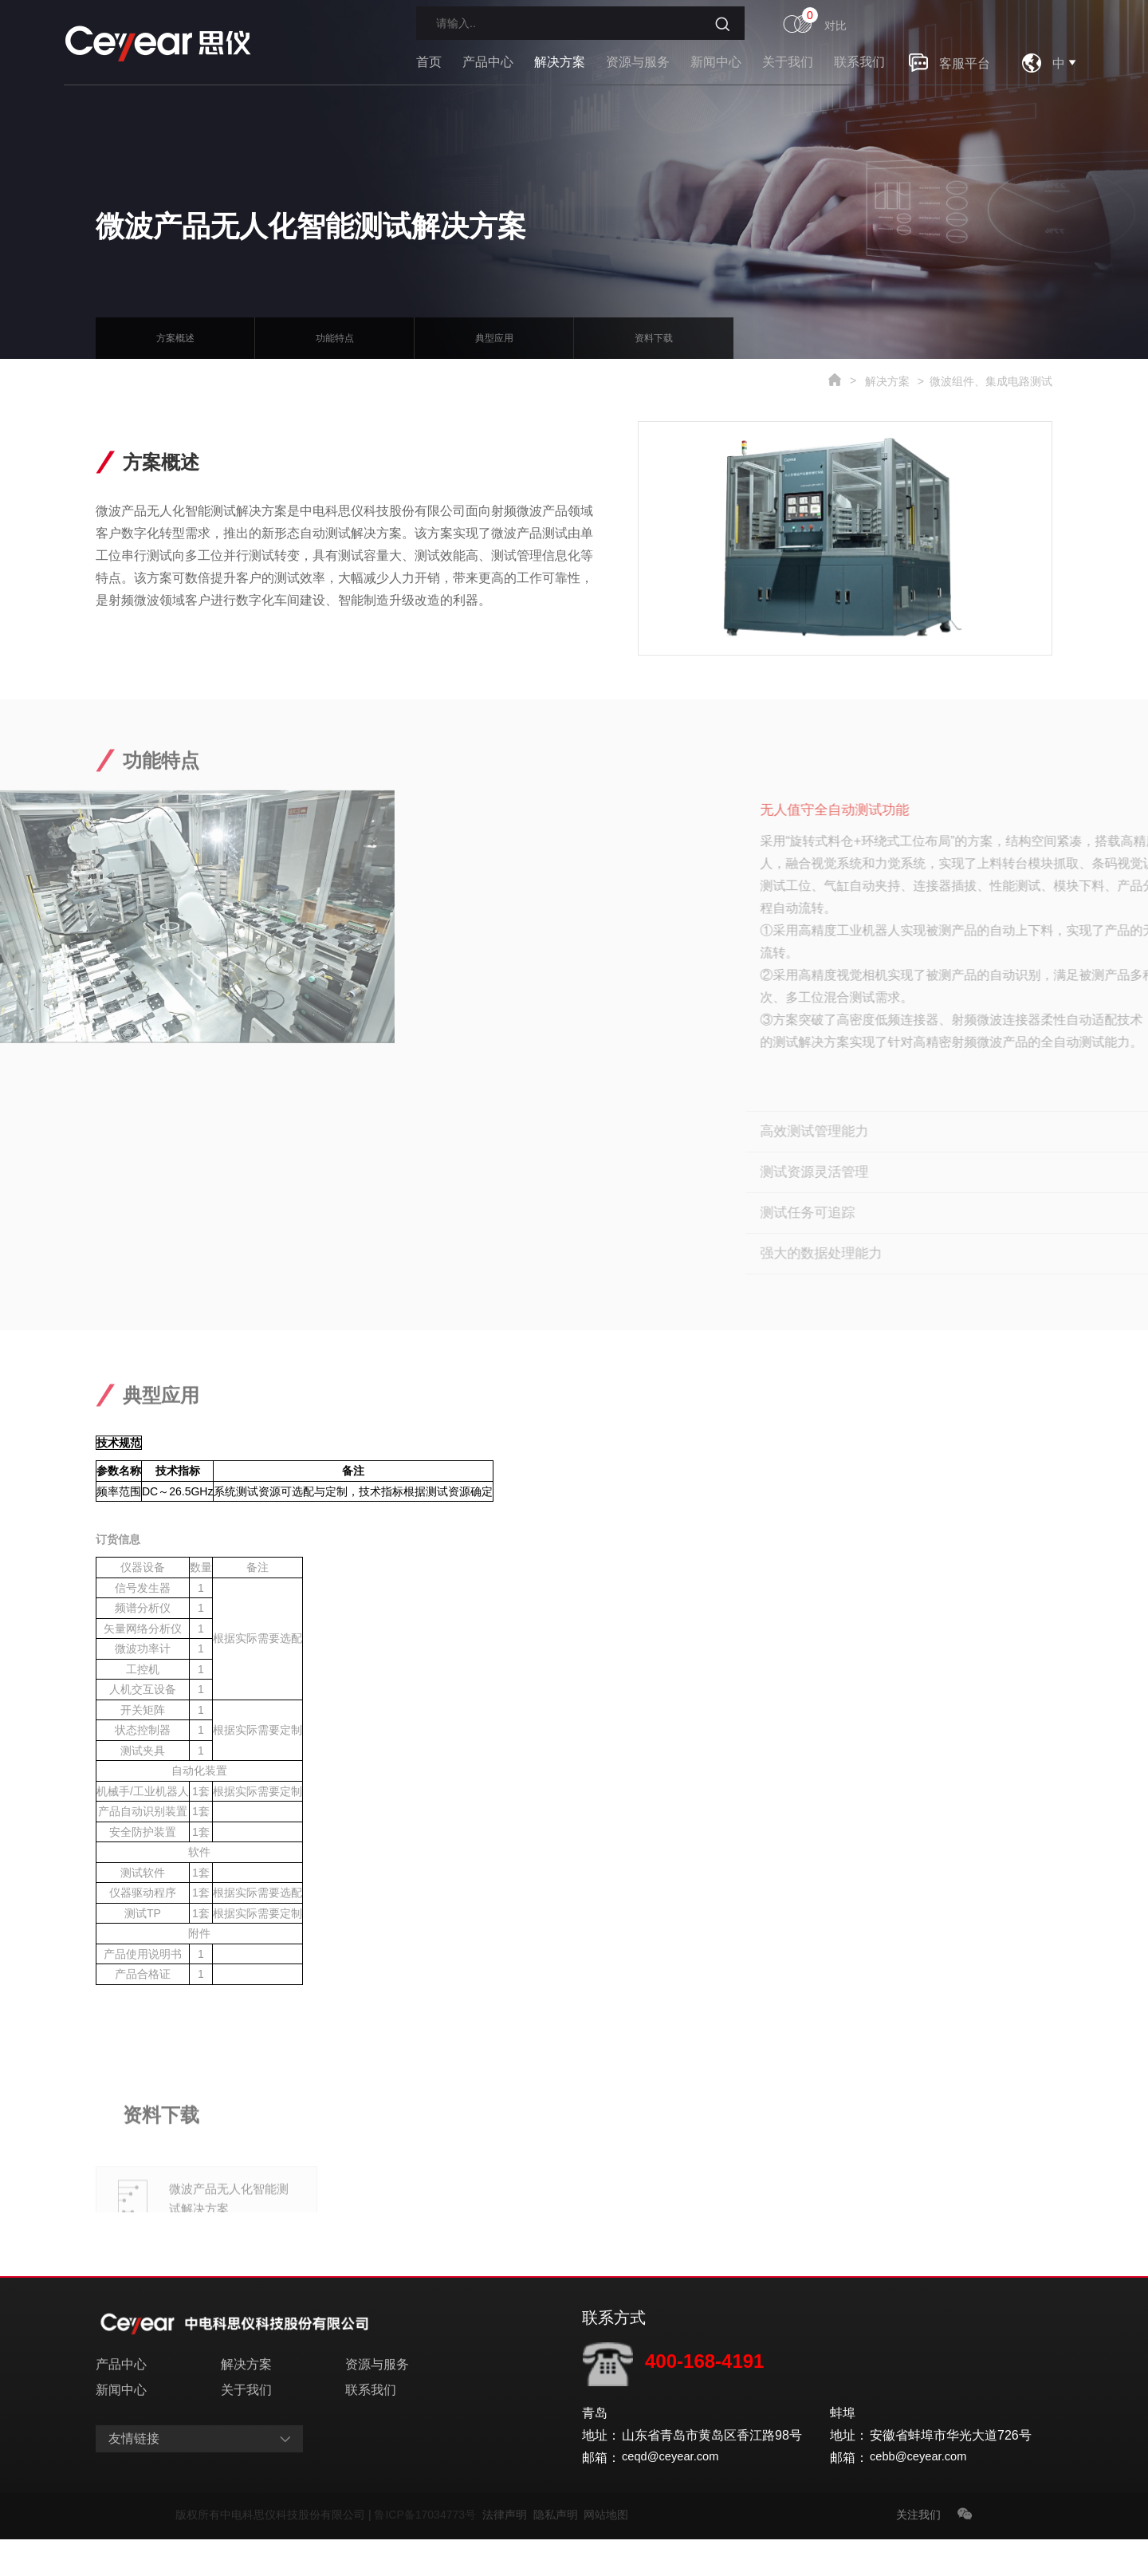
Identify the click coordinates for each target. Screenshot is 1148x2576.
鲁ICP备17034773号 (428, 2551)
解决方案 (559, 62)
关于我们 (787, 62)
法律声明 (507, 2551)
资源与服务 (638, 62)
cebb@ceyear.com (923, 2494)
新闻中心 (715, 62)
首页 (429, 62)
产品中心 (487, 62)
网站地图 (606, 2551)
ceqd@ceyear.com (675, 2494)
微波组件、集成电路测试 (991, 381)
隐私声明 (558, 2551)
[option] (927, 538)
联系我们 (859, 62)
